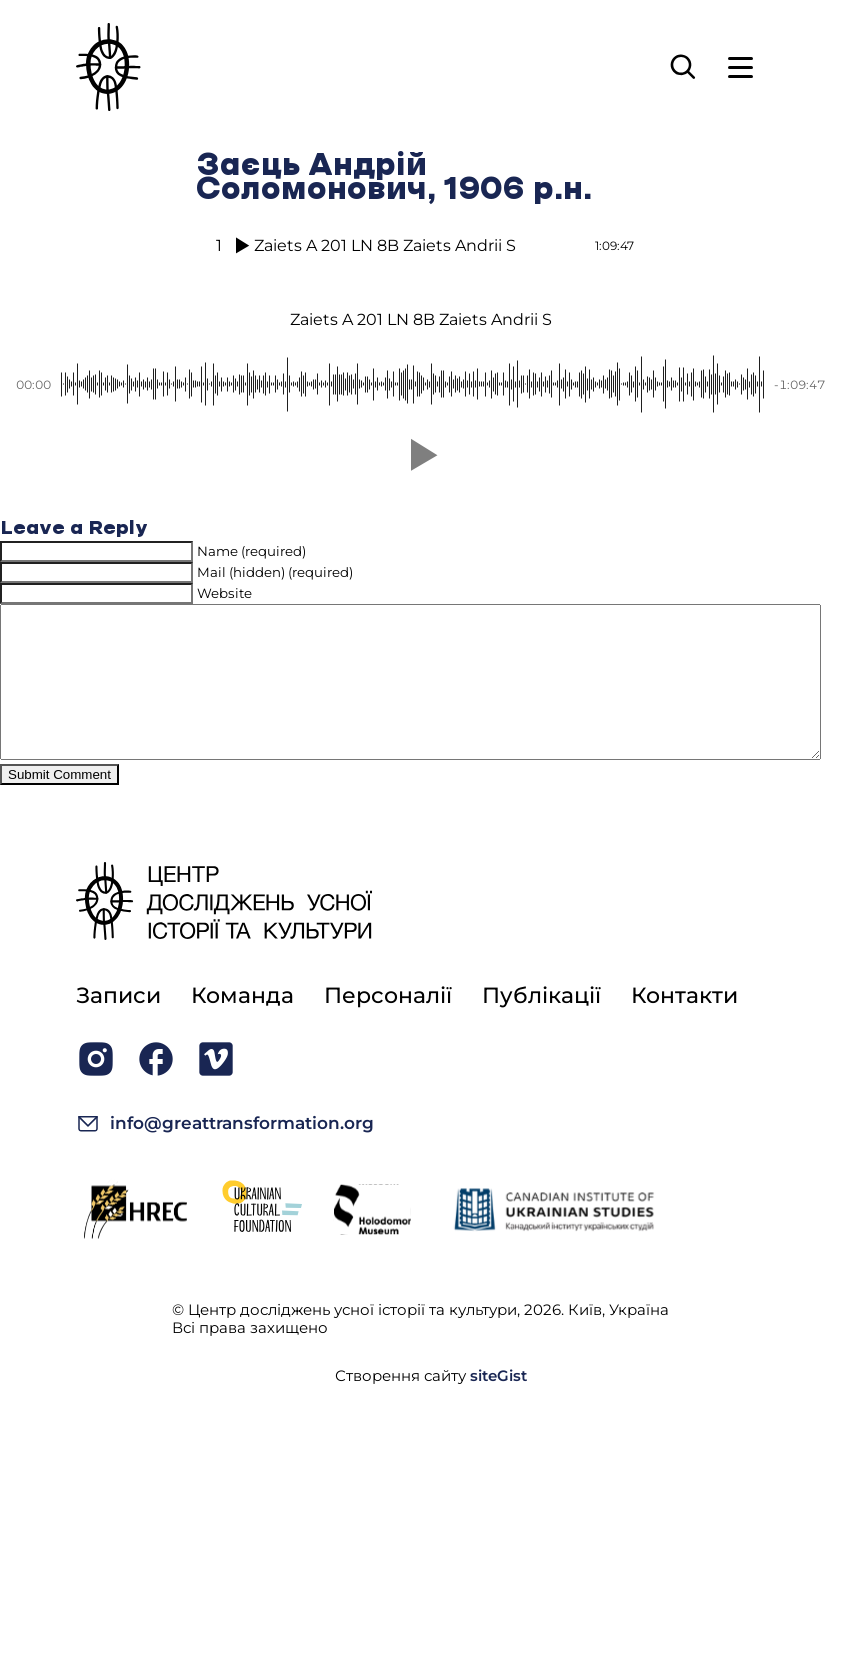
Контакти (684, 1025)
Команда (242, 1025)
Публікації (541, 1025)
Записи (118, 1025)
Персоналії (388, 1025)
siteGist (498, 1405)
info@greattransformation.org (225, 1153)
